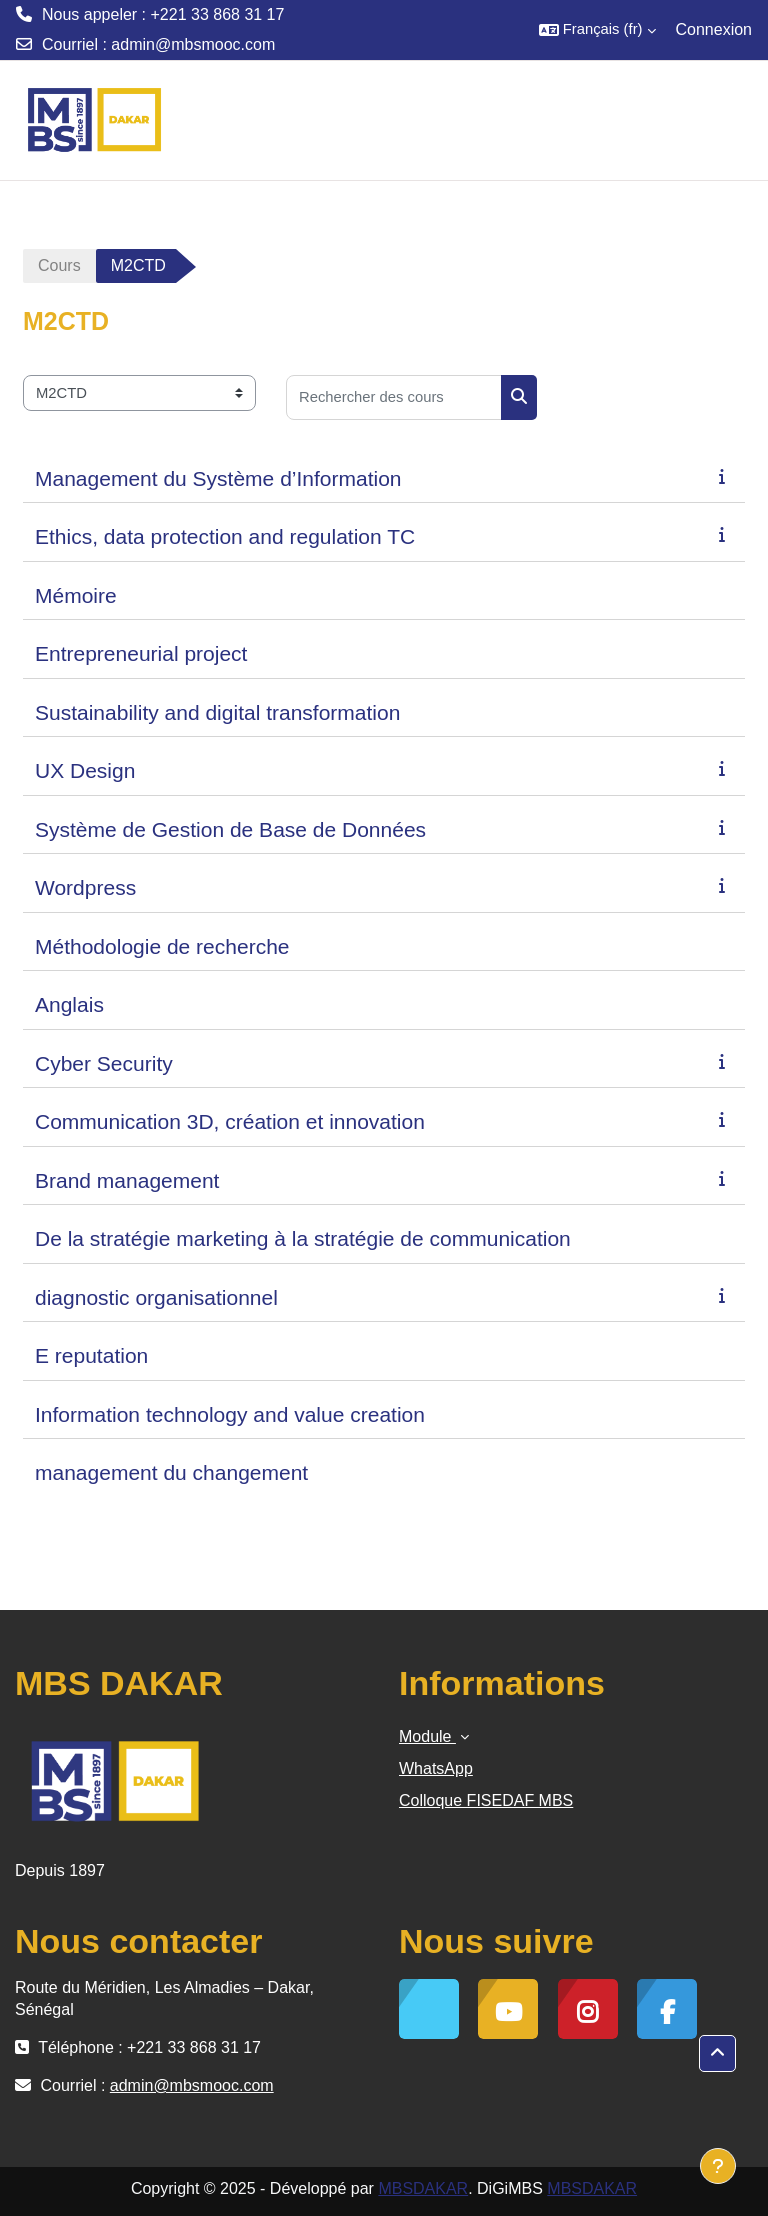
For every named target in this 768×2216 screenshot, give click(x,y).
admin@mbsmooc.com (193, 44)
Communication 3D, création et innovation (230, 1121)
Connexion (714, 29)
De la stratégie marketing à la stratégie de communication (303, 1238)
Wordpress (85, 887)
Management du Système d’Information (218, 478)
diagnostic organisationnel (156, 1297)
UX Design (85, 770)
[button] (597, 30)
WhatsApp (436, 1768)
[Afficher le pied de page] (718, 2166)
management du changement (171, 1472)
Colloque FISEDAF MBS (486, 1800)
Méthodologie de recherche (162, 946)
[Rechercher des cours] (394, 397)
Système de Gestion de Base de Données (230, 829)
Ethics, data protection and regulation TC (225, 536)
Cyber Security (104, 1063)
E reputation (91, 1355)
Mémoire (76, 595)
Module (427, 1736)
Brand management (127, 1180)
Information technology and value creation (230, 1414)
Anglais (69, 1004)
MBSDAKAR (423, 2188)
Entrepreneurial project (141, 653)
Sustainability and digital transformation (217, 712)
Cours (59, 265)
